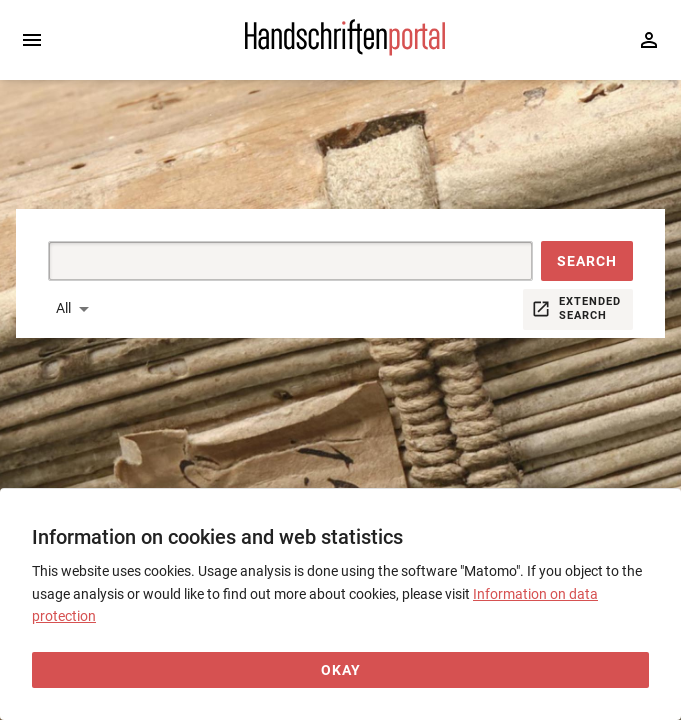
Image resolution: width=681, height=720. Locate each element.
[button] (587, 261)
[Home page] (345, 51)
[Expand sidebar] (32, 40)
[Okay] (340, 670)
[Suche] (267, 261)
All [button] (63, 308)
